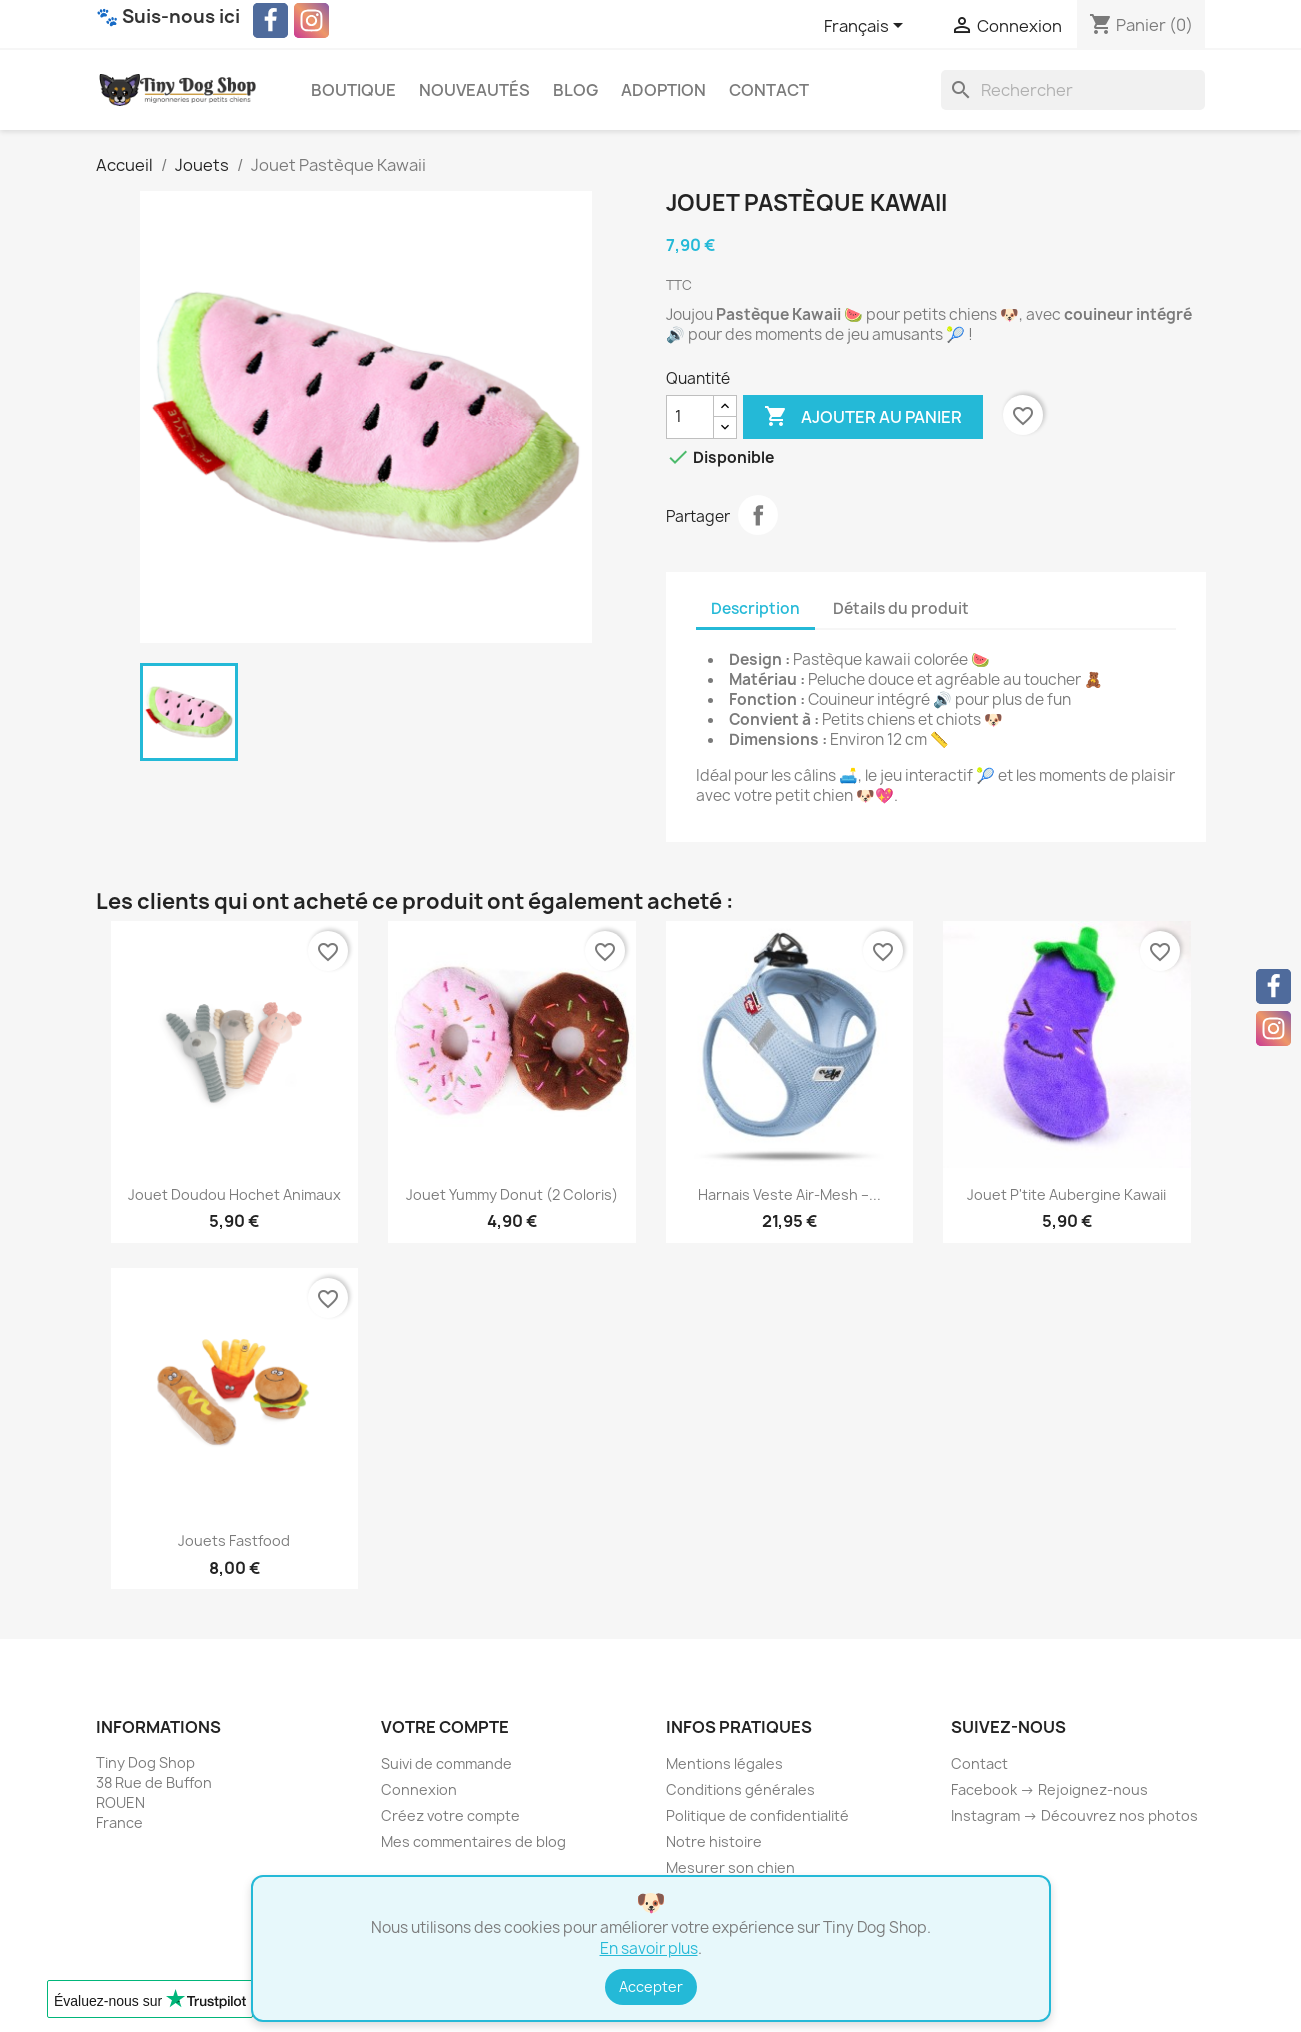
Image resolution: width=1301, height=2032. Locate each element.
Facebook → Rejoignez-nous (1049, 1789)
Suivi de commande (446, 1763)
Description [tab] (755, 608)
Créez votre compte (450, 1815)
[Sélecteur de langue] (867, 27)
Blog (575, 90)
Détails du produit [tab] (901, 608)
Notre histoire (714, 1841)
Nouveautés (474, 90)
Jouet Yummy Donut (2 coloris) (512, 1194)
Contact (769, 90)
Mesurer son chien (730, 1867)
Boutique (353, 90)
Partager (758, 515)
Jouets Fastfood (234, 1540)
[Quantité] (690, 417)
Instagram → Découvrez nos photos (1074, 1815)
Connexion (419, 1789)
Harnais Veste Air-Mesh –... (789, 1194)
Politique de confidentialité (757, 1815)
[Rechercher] (1073, 90)
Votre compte (445, 1727)
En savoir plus (649, 1948)
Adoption (663, 90)
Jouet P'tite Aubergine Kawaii (1066, 1194)
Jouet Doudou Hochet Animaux (234, 1194)
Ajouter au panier (863, 417)
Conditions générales (740, 1789)
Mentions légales (724, 1763)
